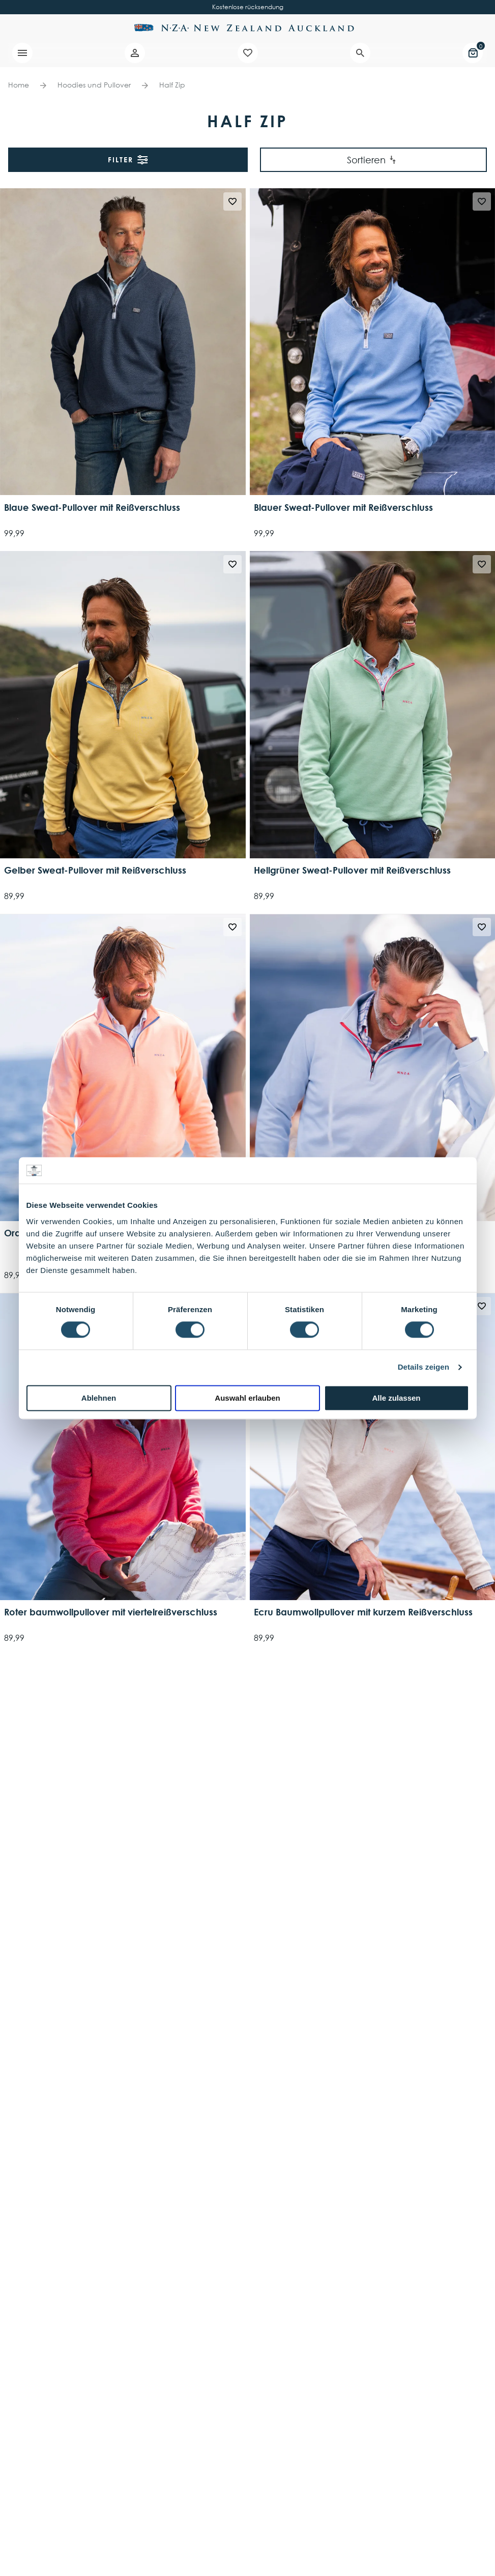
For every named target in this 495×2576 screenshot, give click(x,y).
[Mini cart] (472, 53)
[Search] (360, 53)
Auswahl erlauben (247, 1398)
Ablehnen (98, 1398)
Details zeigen (423, 1367)
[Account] (135, 53)
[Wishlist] (248, 53)
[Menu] (22, 53)
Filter (128, 159)
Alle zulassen (396, 1398)
